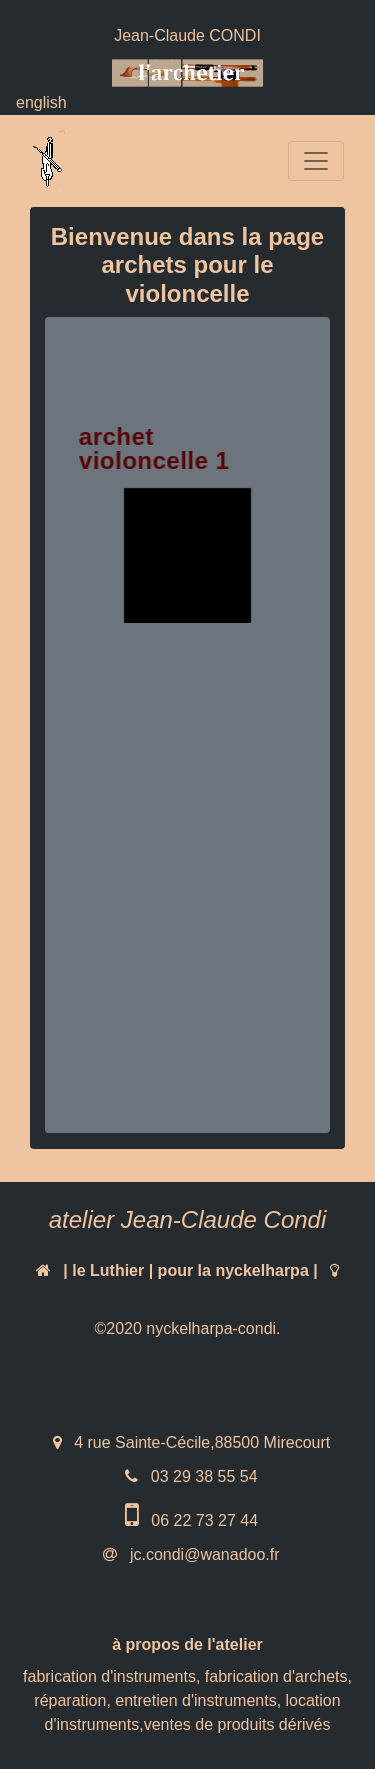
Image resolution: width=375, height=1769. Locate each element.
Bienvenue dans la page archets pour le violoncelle (187, 265)
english (41, 102)
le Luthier (108, 1270)
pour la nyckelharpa (233, 1270)
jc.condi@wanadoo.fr (202, 1554)
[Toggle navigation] (316, 161)
